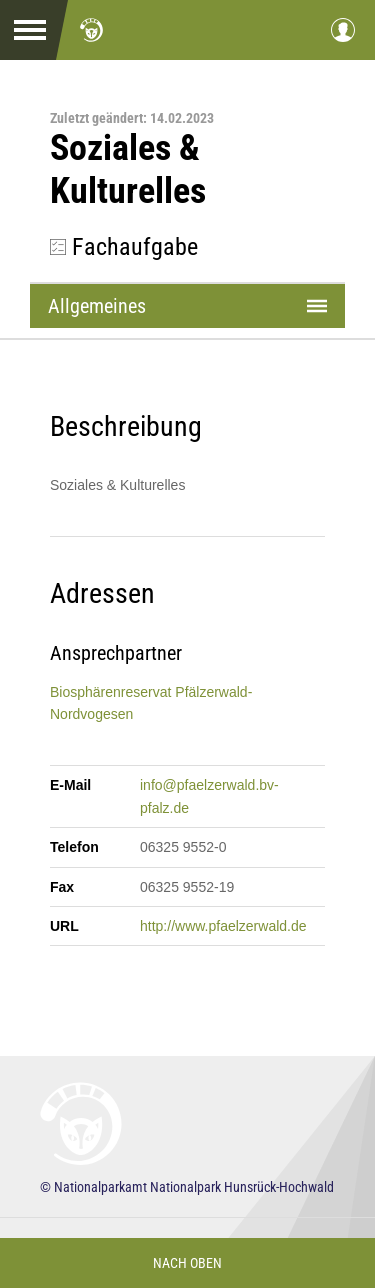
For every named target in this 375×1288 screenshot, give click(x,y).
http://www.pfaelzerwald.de (223, 926)
